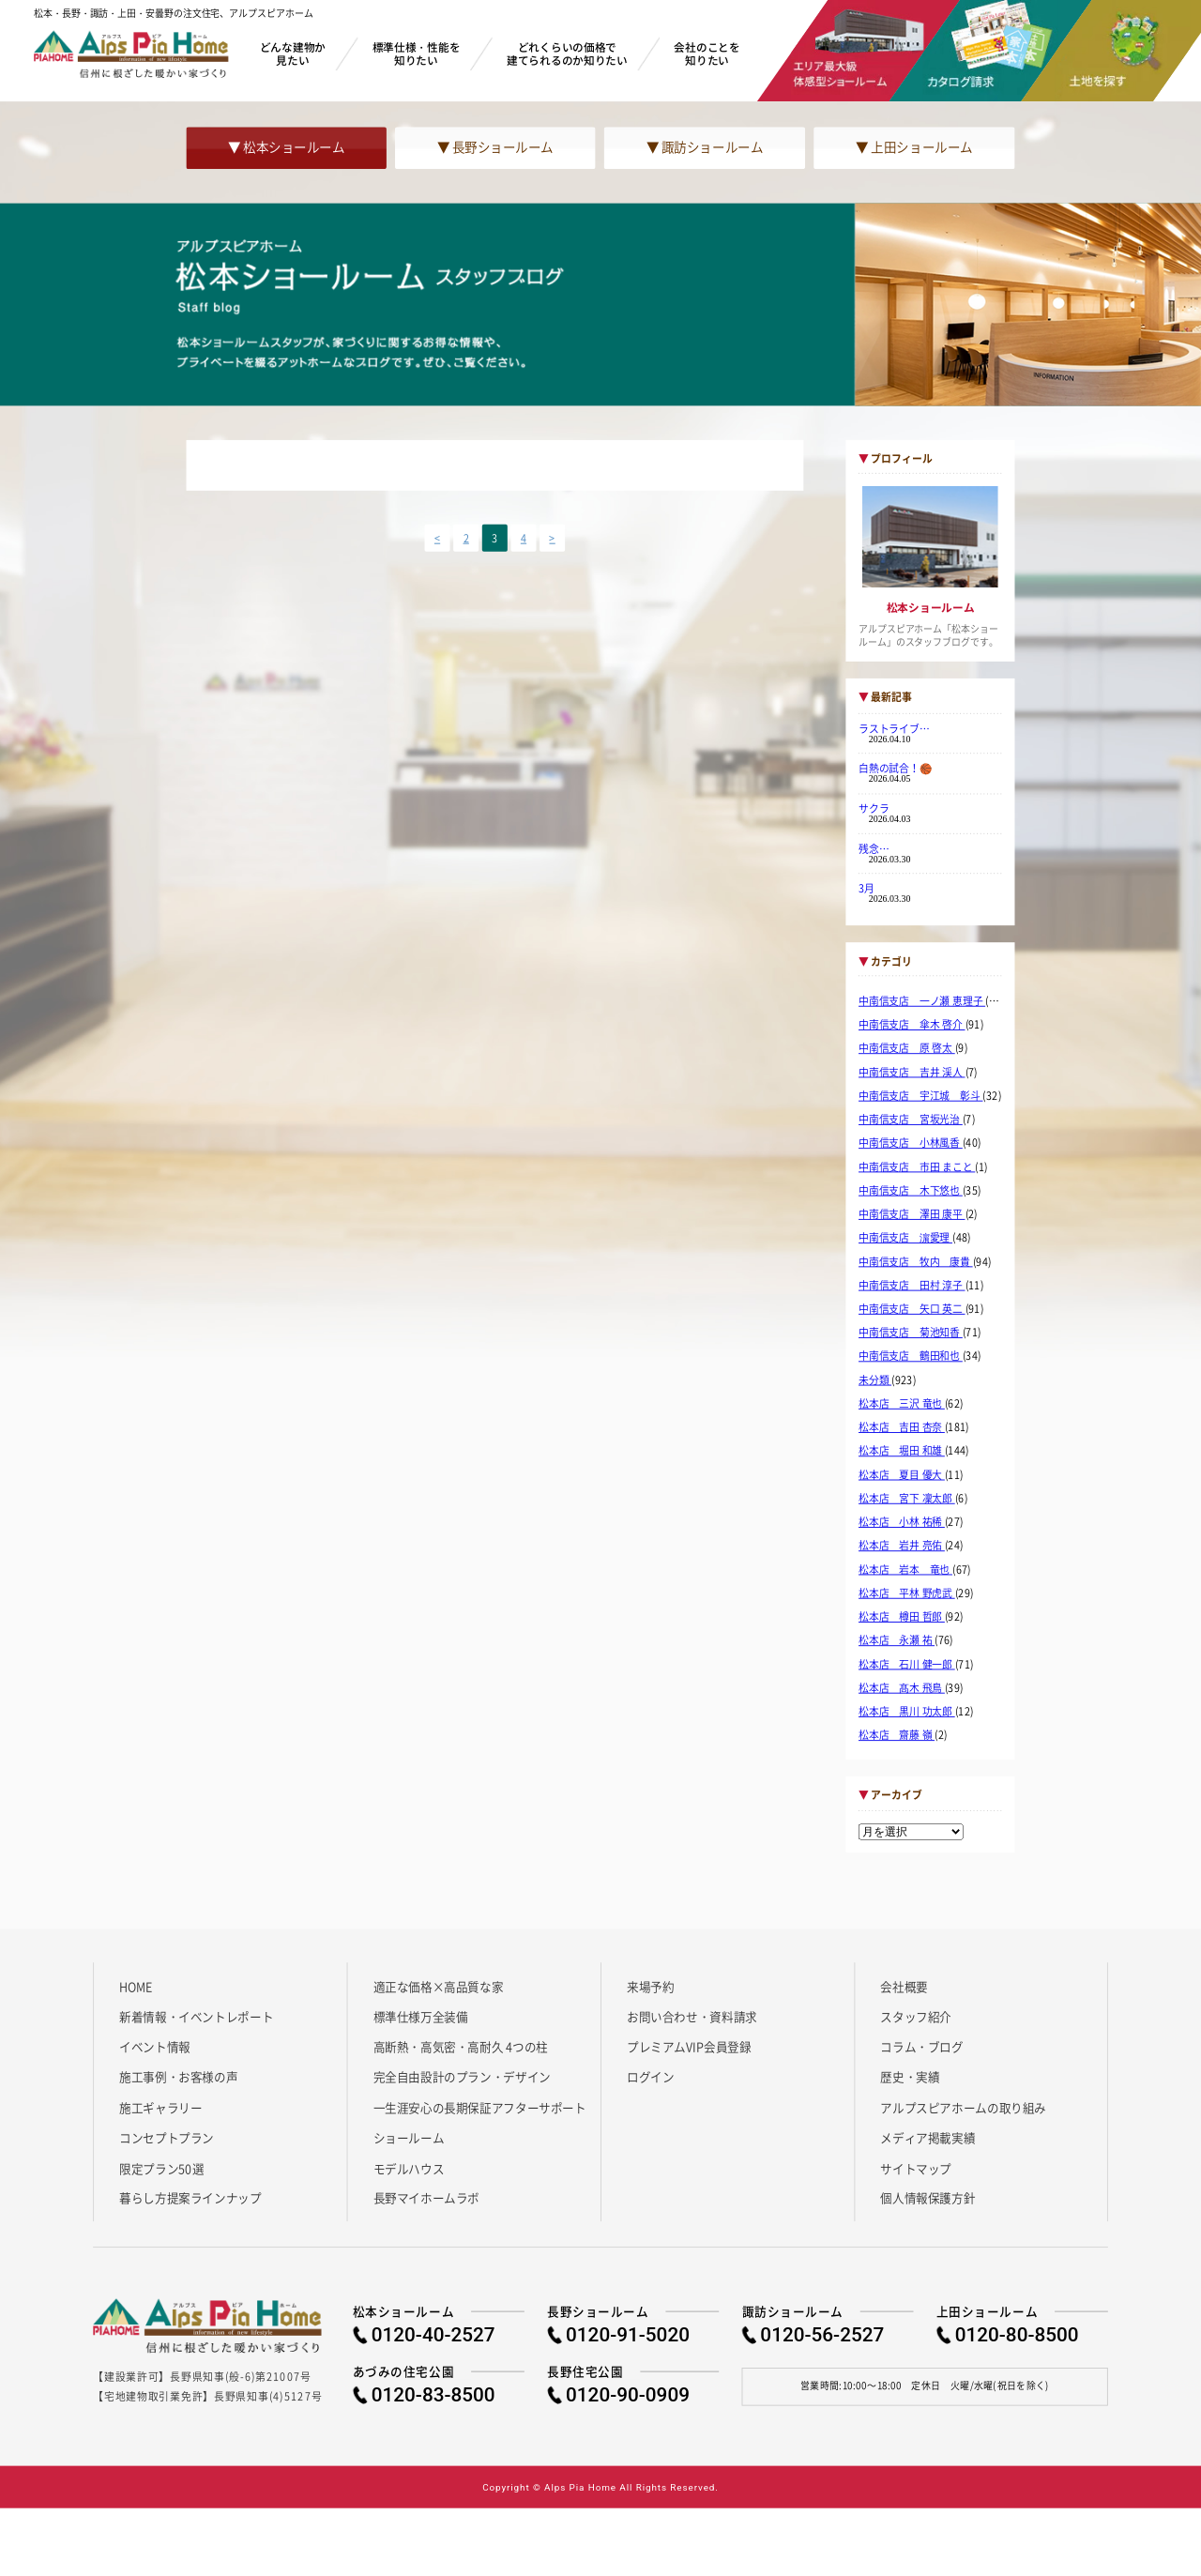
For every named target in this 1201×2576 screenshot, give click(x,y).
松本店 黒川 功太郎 (907, 1711)
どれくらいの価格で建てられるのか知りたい (567, 53)
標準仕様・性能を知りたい (416, 53)
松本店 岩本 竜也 (905, 1569)
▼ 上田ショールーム (914, 147)
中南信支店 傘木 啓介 (912, 1024)
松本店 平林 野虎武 (907, 1593)
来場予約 (650, 1985)
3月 (866, 887)
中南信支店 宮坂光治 (911, 1119)
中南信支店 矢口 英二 (912, 1309)
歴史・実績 (909, 2076)
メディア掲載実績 (927, 2137)
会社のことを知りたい (706, 53)
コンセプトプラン (166, 2137)
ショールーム (409, 2137)
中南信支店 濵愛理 (905, 1237)
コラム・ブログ (921, 2046)
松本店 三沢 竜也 (902, 1403)
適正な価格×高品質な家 (438, 1985)
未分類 (875, 1380)
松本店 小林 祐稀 (902, 1522)
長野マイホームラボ (426, 2197)
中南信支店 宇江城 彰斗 (921, 1096)
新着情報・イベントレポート (196, 2016)
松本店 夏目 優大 (902, 1474)
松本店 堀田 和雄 (902, 1450)
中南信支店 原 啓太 (907, 1048)
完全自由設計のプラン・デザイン (462, 2076)
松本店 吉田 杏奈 (902, 1427)
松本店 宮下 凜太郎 (907, 1498)
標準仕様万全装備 (420, 2016)
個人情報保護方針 (927, 2197)
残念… (874, 848)
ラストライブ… (894, 728)
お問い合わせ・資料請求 (692, 2016)
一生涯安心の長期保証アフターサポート (479, 2106)
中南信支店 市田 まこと (917, 1166)
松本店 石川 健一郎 (907, 1663)
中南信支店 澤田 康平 (912, 1214)
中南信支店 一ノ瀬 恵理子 (922, 1001)
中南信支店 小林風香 (911, 1143)
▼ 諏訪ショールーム (704, 147)
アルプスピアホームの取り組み (963, 2106)
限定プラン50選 (161, 2167)
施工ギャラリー (160, 2106)
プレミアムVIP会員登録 (689, 2046)
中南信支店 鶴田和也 (911, 1356)
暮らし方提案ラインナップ (190, 2197)
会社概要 (903, 1985)
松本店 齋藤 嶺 (897, 1735)
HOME (135, 1985)
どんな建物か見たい (293, 53)
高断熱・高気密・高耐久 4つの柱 (461, 2046)
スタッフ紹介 (915, 2016)
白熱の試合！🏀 (895, 768)
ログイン (650, 2076)
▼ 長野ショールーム (495, 147)
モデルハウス (409, 2167)
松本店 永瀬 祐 (897, 1640)
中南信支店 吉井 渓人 (912, 1071)
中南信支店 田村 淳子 (912, 1285)
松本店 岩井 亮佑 (902, 1545)
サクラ (874, 807)
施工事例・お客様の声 (178, 2076)
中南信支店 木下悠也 (911, 1190)
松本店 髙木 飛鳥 (902, 1688)
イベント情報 (154, 2046)
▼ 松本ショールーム (286, 147)
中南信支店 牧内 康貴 (916, 1261)
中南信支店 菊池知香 (911, 1332)
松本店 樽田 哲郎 (902, 1616)
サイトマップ (915, 2167)
